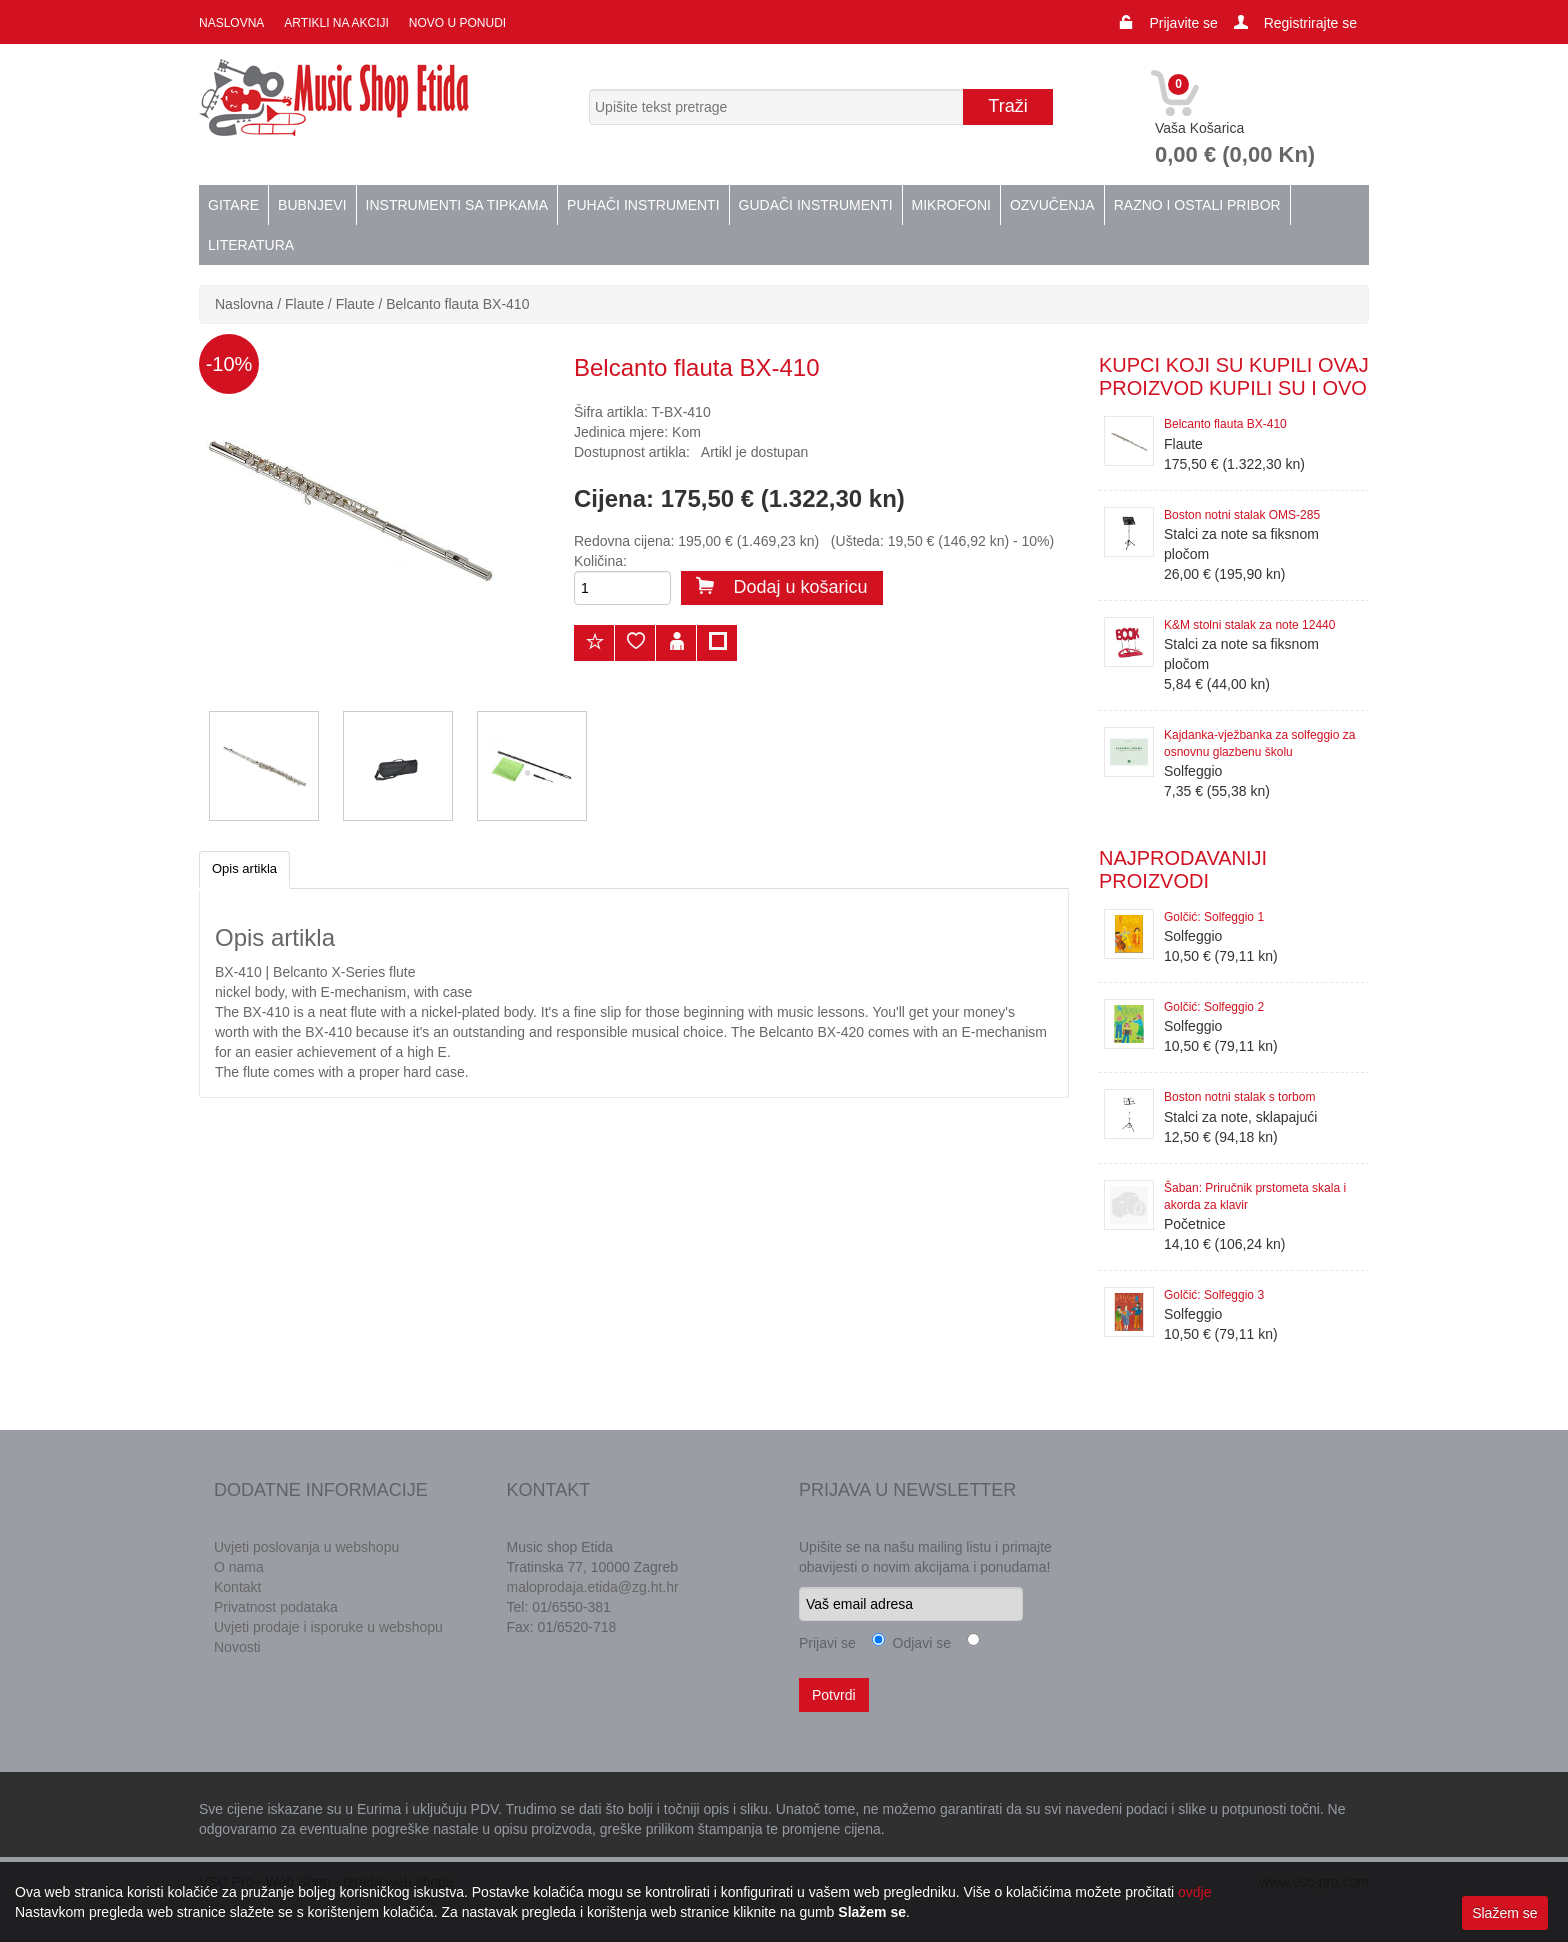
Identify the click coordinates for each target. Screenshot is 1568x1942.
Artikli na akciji (336, 23)
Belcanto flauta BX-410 (457, 304)
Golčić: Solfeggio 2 (1214, 1007)
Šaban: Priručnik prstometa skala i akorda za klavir (1255, 1196)
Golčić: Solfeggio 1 (1214, 917)
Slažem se (1504, 1913)
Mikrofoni (951, 205)
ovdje (1194, 1892)
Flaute (304, 304)
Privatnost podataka (276, 1607)
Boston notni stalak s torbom (1239, 1097)
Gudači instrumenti (816, 205)
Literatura (251, 245)
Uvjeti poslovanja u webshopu (306, 1547)
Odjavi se (918, 1643)
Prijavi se (827, 1643)
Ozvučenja (1052, 205)
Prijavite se (1183, 23)
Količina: (600, 561)
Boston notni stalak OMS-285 (1242, 515)
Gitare (233, 205)
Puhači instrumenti (643, 205)
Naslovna (231, 23)
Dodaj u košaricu (782, 587)
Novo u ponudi (457, 23)
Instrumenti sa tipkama (457, 205)
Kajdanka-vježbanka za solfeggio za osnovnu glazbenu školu (1259, 743)
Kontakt (237, 1587)
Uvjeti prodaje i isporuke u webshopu (328, 1627)
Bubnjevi (312, 205)
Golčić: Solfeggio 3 (1214, 1295)
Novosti (237, 1647)
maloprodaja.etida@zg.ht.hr (593, 1587)
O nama (239, 1567)
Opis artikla (244, 868)
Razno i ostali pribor (1197, 205)
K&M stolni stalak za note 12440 (1249, 625)
